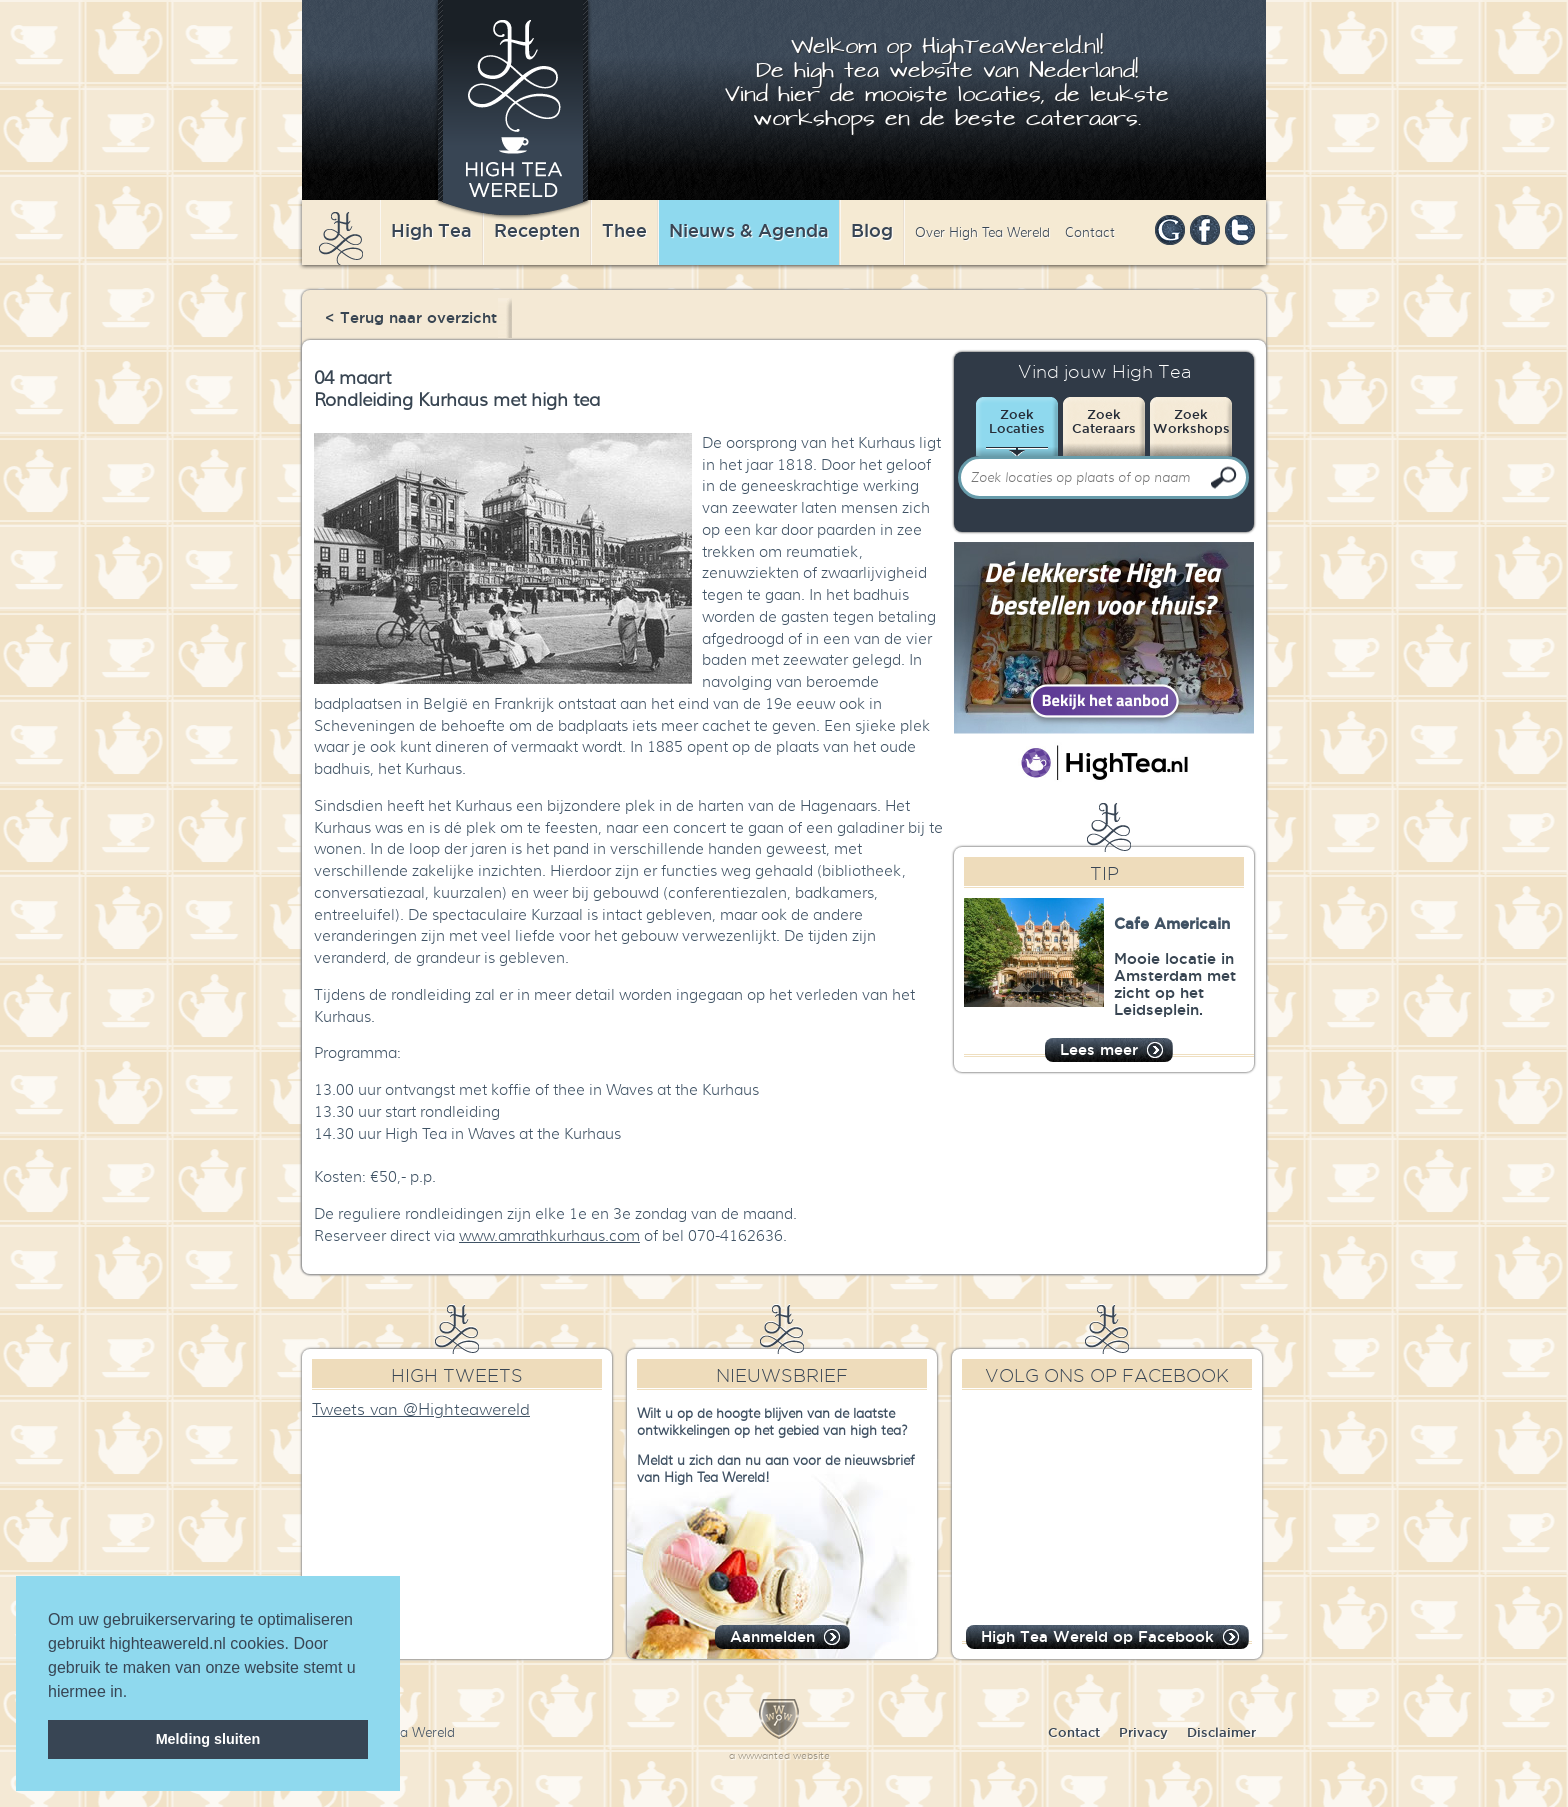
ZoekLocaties (1017, 421)
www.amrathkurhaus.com (549, 1236)
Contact (1090, 232)
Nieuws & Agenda (749, 230)
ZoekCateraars (1104, 421)
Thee (624, 230)
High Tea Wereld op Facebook (1097, 1636)
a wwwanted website (779, 1755)
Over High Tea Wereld (982, 232)
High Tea (431, 230)
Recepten (537, 230)
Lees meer (1099, 1049)
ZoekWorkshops (1191, 421)
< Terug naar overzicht (411, 317)
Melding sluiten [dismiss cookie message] (208, 1739)
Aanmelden (772, 1636)
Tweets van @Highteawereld (421, 1410)
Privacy (1143, 1732)
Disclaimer (1221, 1732)
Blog (872, 230)
